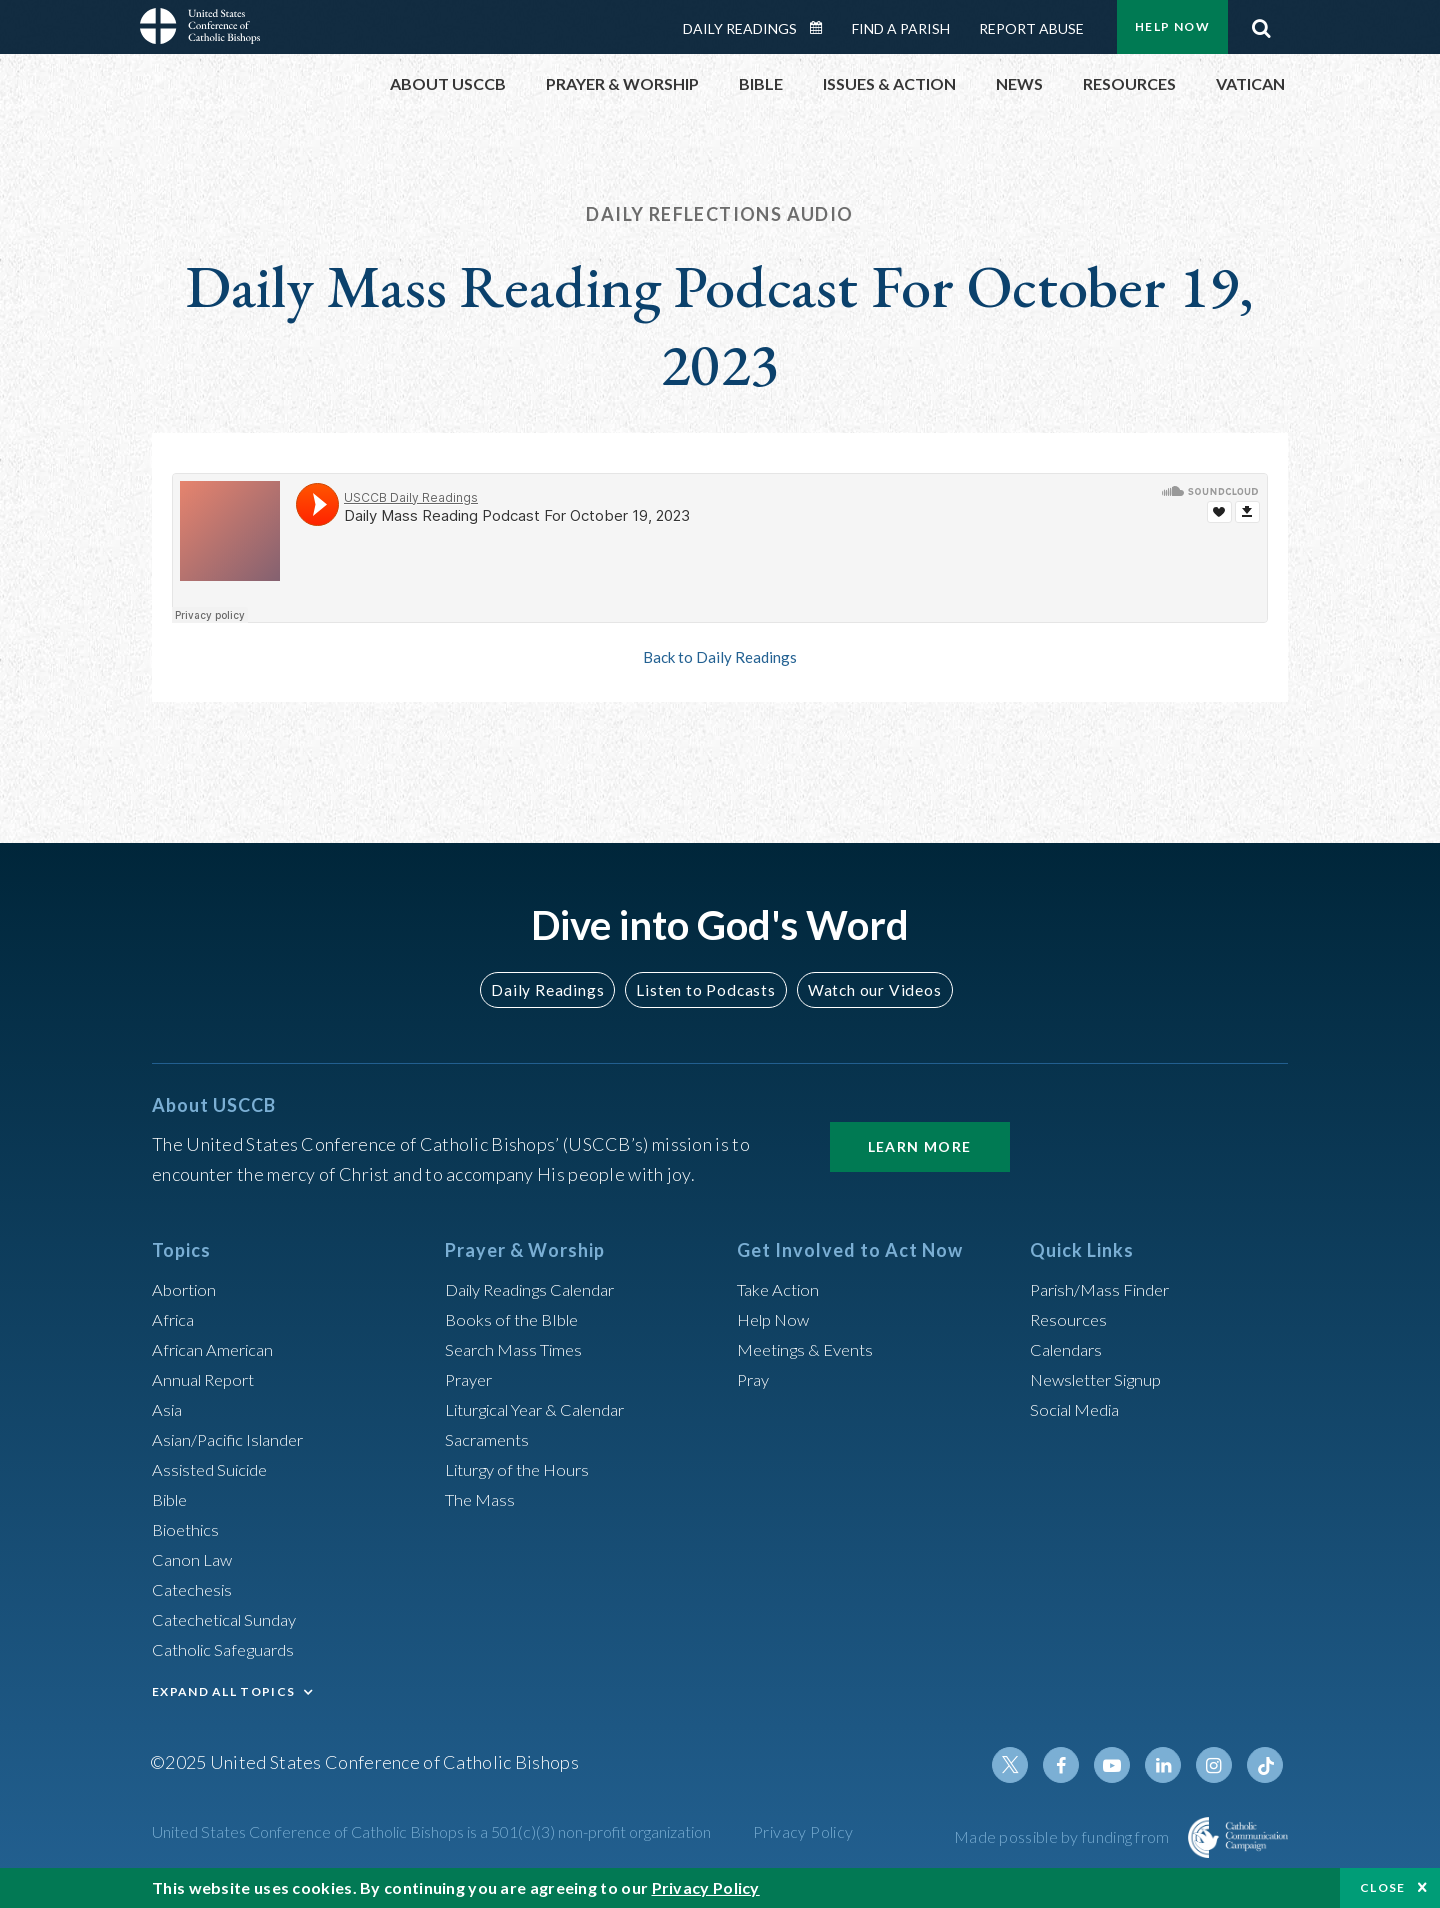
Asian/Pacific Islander (235, 1439)
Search (1261, 23)
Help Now (1172, 26)
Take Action (781, 1289)
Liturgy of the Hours (522, 1469)
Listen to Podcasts (705, 989)
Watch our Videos (865, 989)
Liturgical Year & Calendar (547, 1409)
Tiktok (1266, 1765)
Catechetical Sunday (231, 1619)
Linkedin (1170, 1765)
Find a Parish (901, 28)
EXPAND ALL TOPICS (223, 1691)
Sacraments (489, 1439)
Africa (175, 1319)
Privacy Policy (803, 1831)
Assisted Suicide (215, 1469)
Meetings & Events (811, 1349)
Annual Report (208, 1379)
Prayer (471, 1379)
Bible (173, 1499)
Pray (755, 1379)
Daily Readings (740, 28)
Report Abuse (1031, 28)
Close (1383, 1887)
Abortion (187, 1289)
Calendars (1070, 1349)
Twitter (1026, 1765)
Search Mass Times (518, 1349)
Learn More (920, 1146)
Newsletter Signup (1103, 1379)
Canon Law (194, 1559)
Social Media (1080, 1409)
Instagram (1218, 1765)
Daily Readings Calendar (823, 28)
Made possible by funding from (1063, 1836)
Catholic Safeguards (230, 1649)
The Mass (482, 1499)
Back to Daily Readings (720, 657)
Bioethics (189, 1529)
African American (218, 1349)
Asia (169, 1409)
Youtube (1122, 1765)
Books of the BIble (515, 1319)
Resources (1071, 1319)
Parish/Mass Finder (1105, 1289)
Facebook (1074, 1765)
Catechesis (195, 1589)
